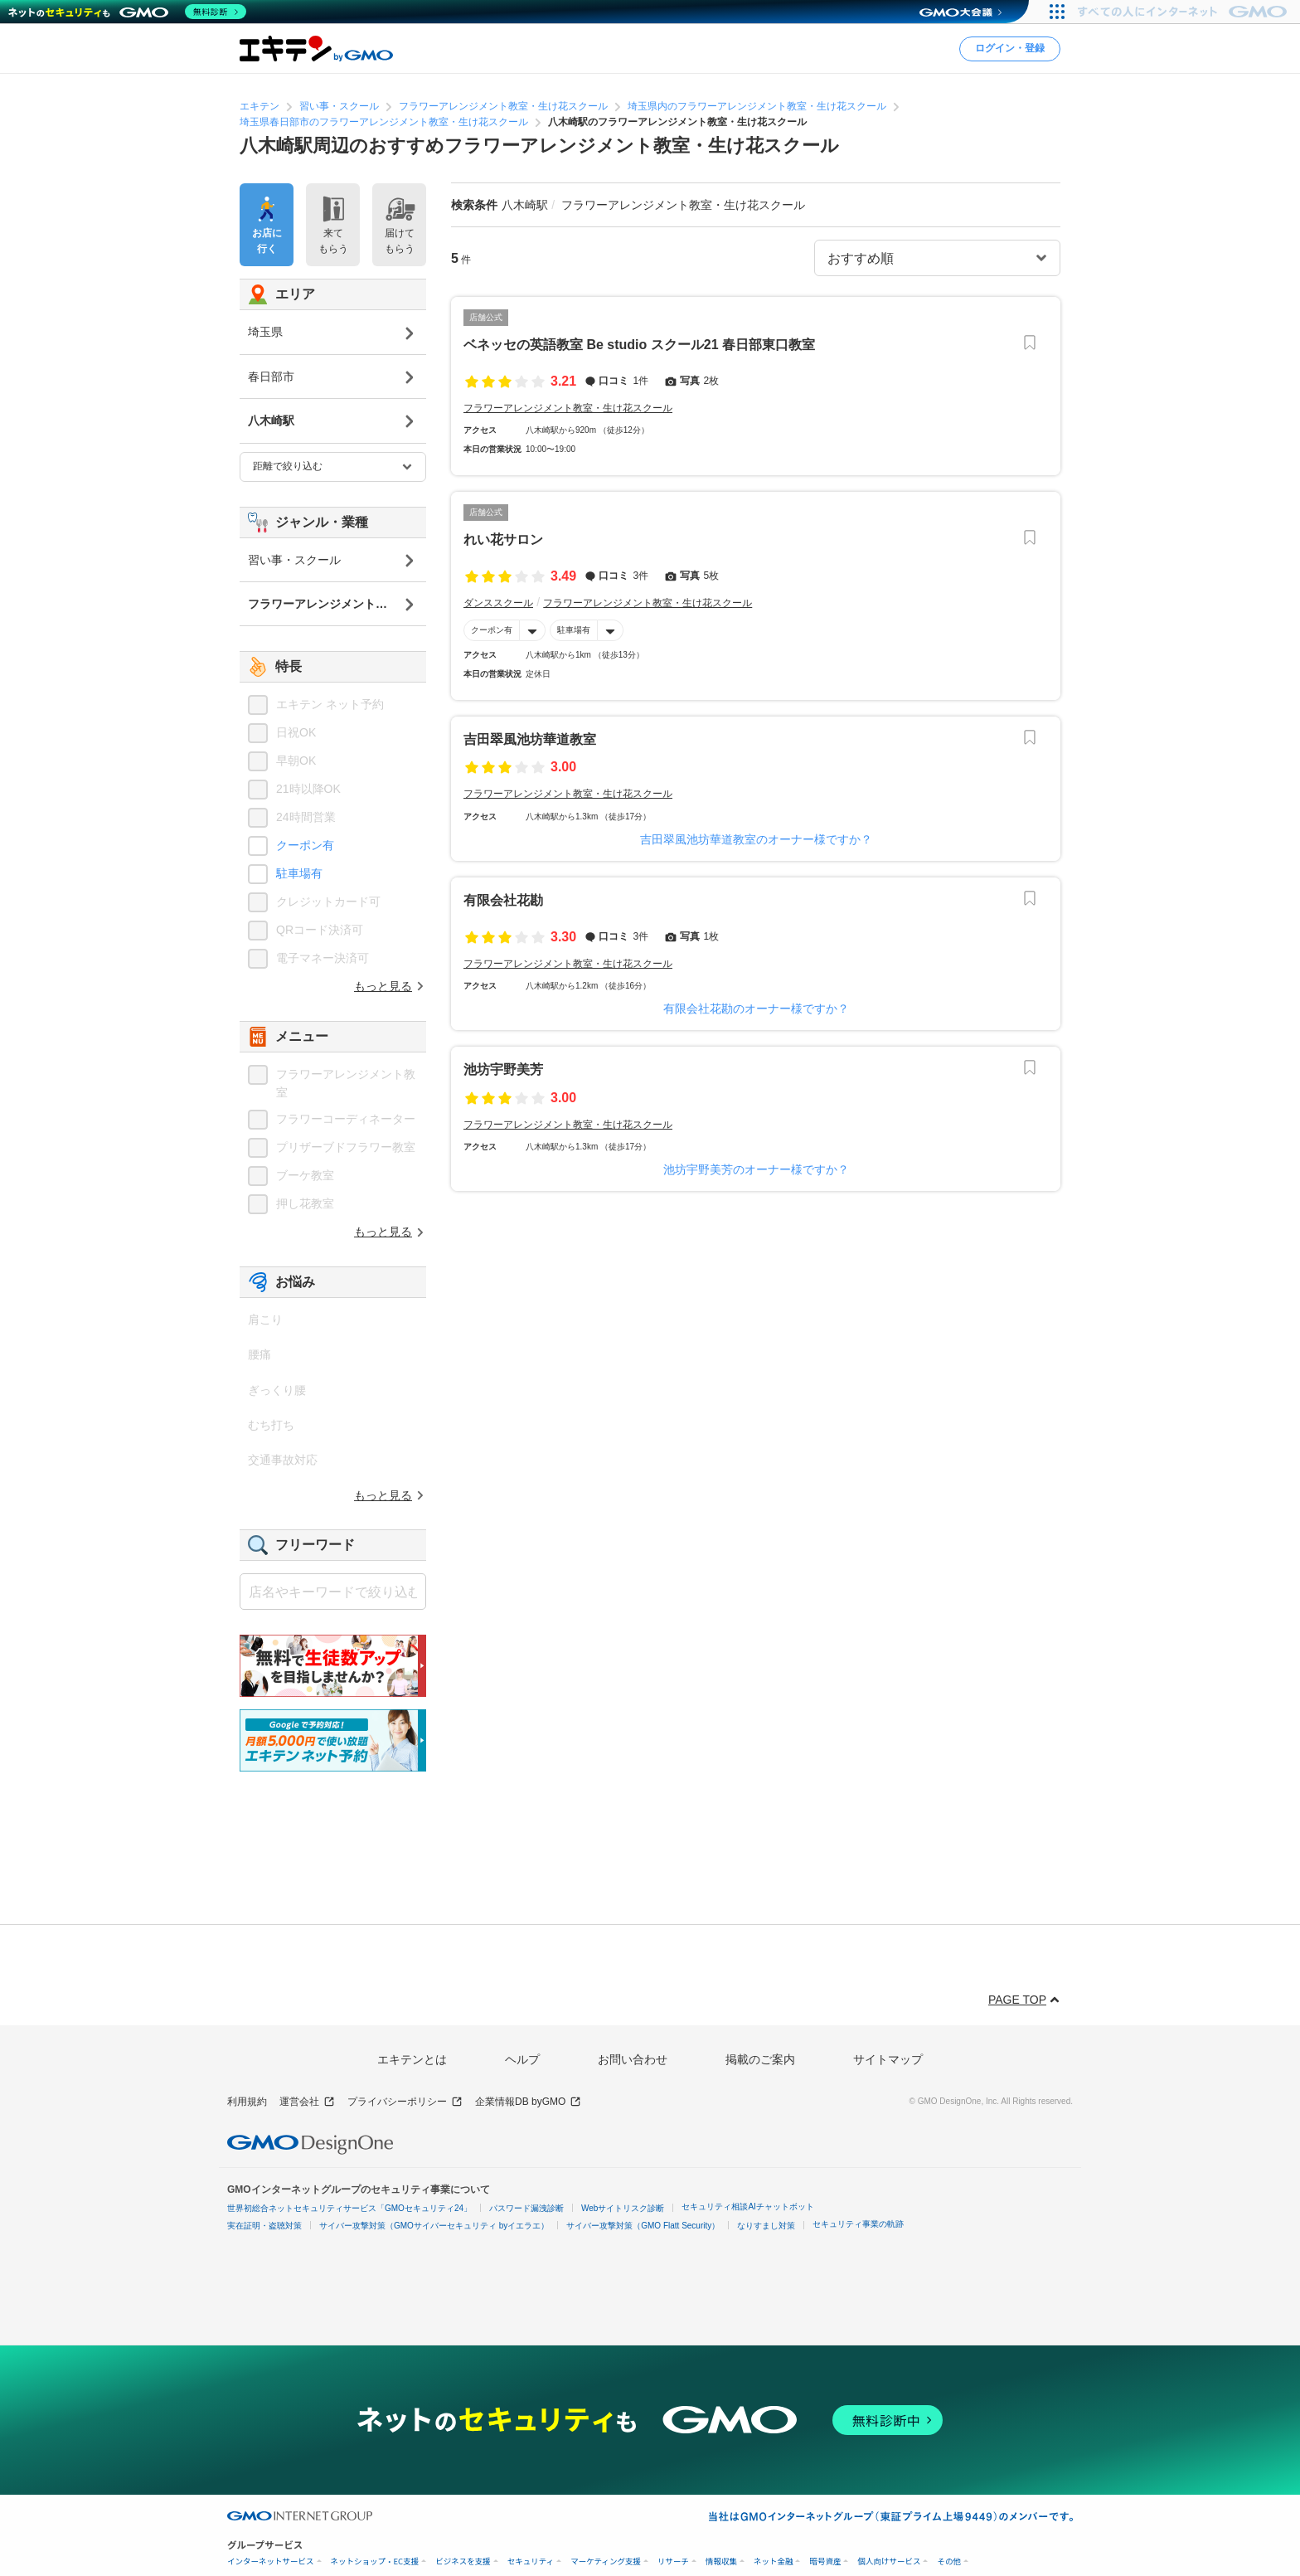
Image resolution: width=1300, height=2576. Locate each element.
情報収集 (721, 2561)
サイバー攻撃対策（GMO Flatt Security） (643, 2225)
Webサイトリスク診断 (622, 2208)
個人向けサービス (888, 2561)
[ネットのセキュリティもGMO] (127, 11)
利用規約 (247, 2101)
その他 (949, 2561)
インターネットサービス (270, 2561)
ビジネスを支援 (463, 2561)
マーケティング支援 (605, 2561)
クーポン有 (491, 629)
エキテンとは (412, 2059)
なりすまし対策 (766, 2225)
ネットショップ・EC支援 (375, 2561)
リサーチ (673, 2561)
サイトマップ (888, 2059)
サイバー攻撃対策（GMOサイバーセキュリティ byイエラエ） (434, 2225)
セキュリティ (530, 2561)
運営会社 (307, 2102)
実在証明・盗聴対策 (264, 2225)
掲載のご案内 (760, 2059)
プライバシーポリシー (405, 2102)
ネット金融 (773, 2561)
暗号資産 (825, 2561)
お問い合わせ (632, 2059)
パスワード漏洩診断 (526, 2208)
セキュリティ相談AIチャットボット (747, 2206)
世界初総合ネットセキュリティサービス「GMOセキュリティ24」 (349, 2208)
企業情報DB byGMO (528, 2102)
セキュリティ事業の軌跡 (858, 2223)
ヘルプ (522, 2059)
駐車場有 (573, 629)
